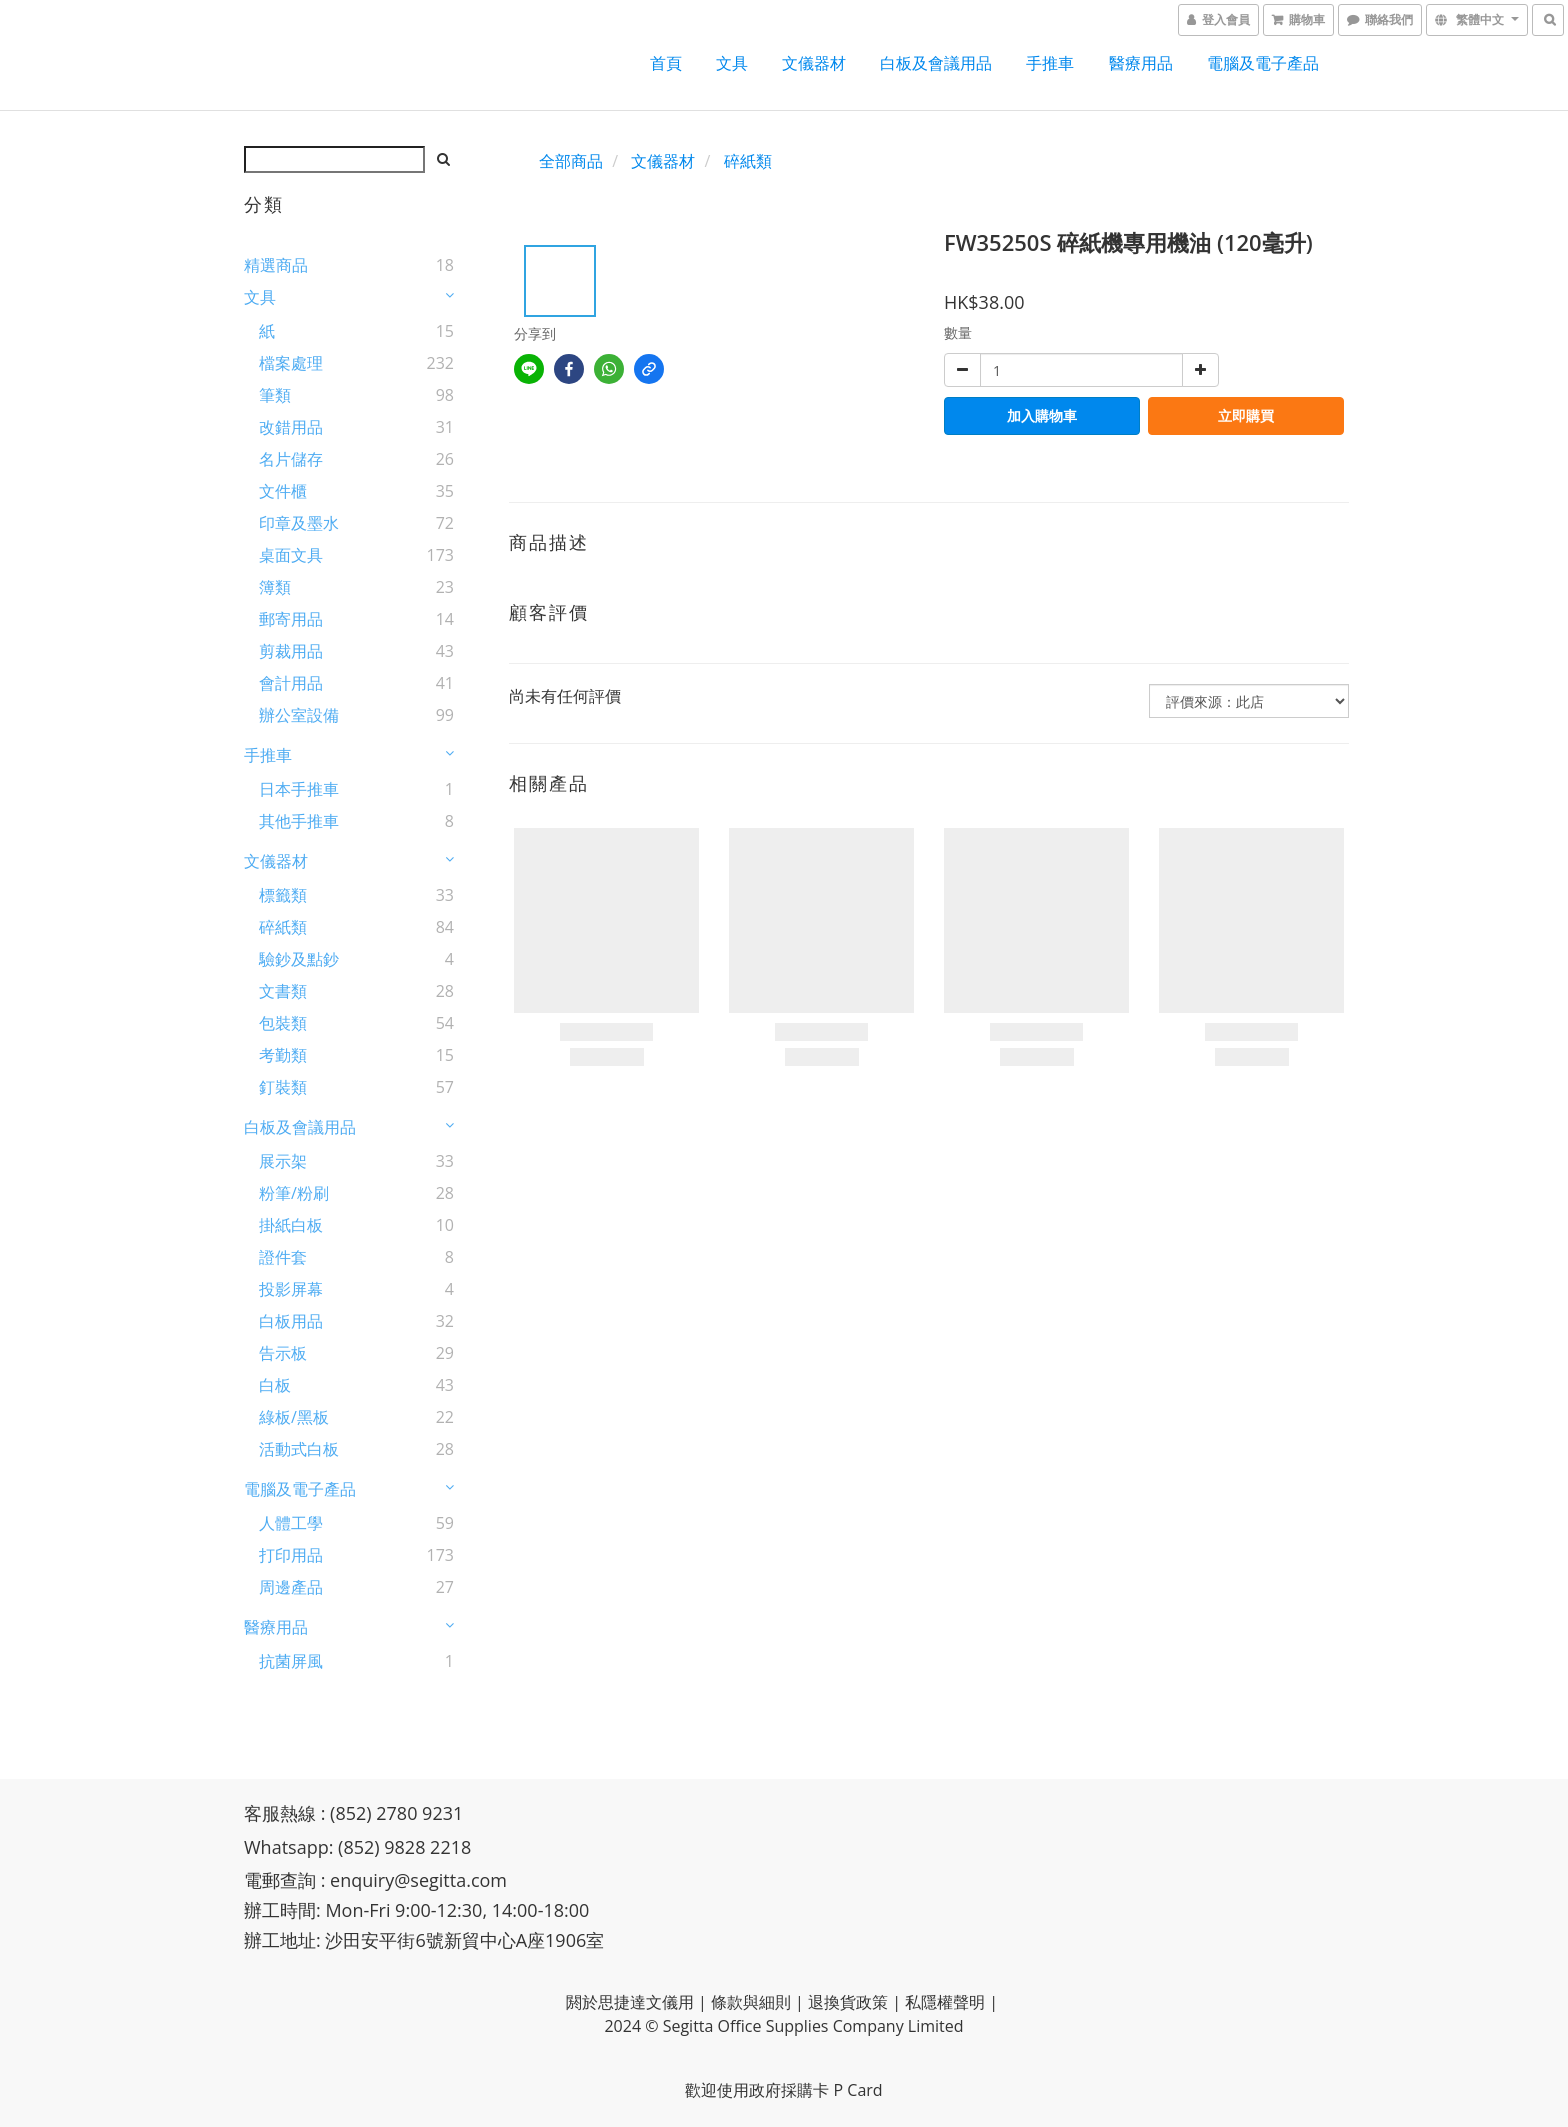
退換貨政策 (848, 2002)
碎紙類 (283, 927)
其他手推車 (299, 821)
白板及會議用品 (936, 63)
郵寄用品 (291, 619)
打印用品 (291, 1555)
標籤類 (283, 895)
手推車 (1050, 63)
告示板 (283, 1353)
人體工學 (291, 1523)
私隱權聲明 (945, 2002)
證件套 (283, 1257)
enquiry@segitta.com (418, 1880)
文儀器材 (814, 63)
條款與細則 (751, 2002)
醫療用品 (1141, 63)
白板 (275, 1385)
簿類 (275, 587)
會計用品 (291, 683)
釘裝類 (283, 1087)
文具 (732, 63)
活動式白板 (299, 1449)
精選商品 (276, 265)
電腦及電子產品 (1263, 63)
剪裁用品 (291, 651)
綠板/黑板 (294, 1417)
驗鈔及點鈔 (299, 959)
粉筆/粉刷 (294, 1193)
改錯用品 (291, 427)
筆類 (275, 395)
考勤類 (283, 1055)
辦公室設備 (299, 715)
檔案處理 (291, 363)
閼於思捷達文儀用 (630, 2002)
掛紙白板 (291, 1225)
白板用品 (291, 1321)
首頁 (666, 63)
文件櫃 (283, 491)
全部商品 (571, 161)
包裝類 (283, 1023)
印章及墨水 (299, 523)
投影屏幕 (291, 1289)
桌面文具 (291, 555)
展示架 (283, 1161)
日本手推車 (299, 789)
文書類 (283, 991)
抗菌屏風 (291, 1661)
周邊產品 (291, 1587)
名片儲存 (291, 459)
